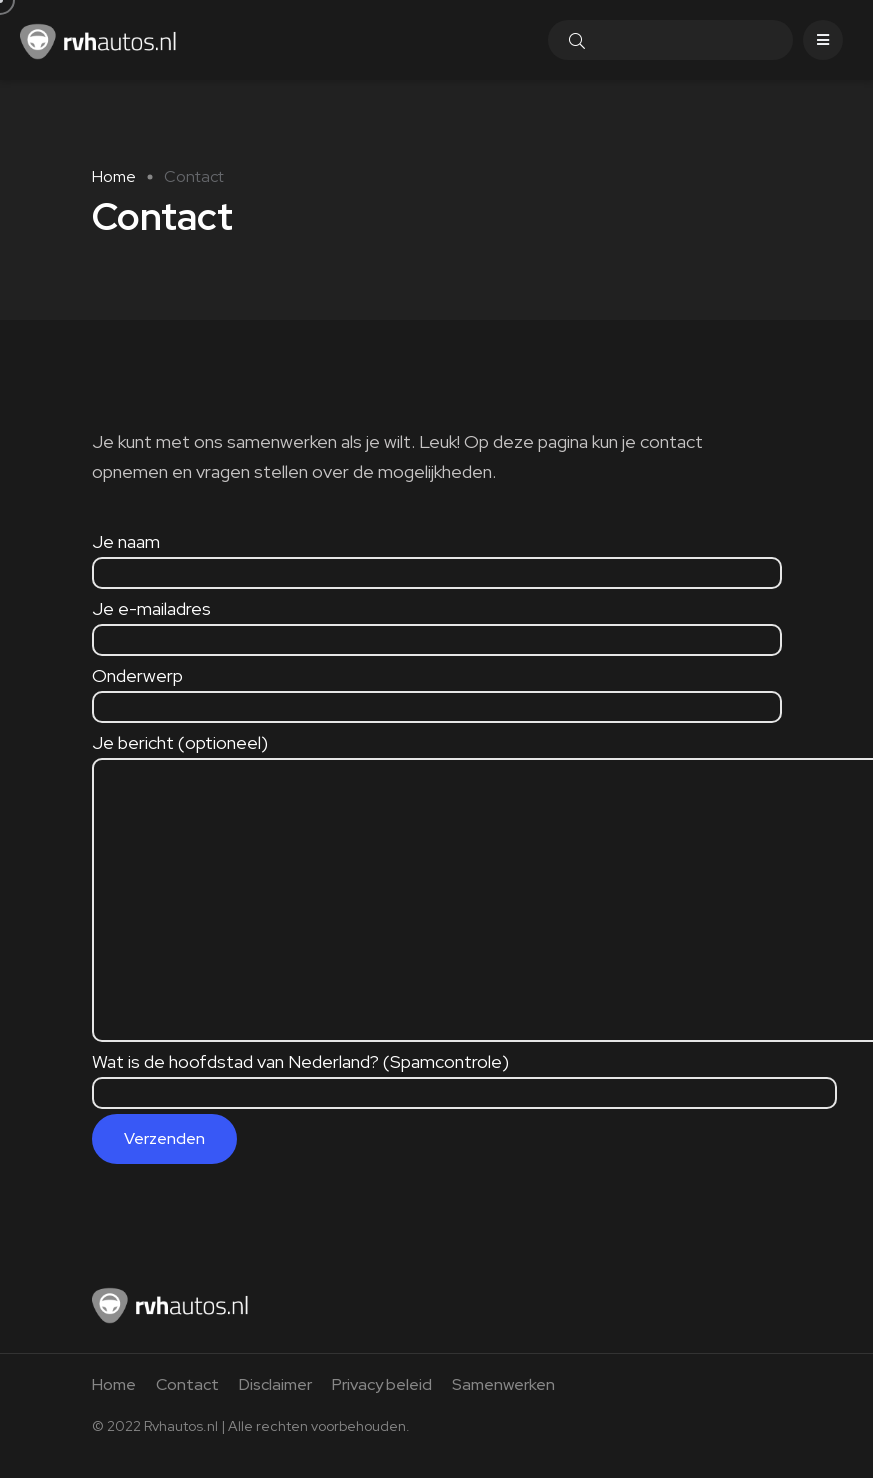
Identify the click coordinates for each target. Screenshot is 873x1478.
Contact (187, 1384)
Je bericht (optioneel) (296, 757)
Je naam (437, 556)
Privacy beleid (382, 1384)
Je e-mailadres (437, 623)
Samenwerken (503, 1384)
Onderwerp (437, 690)
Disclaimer (275, 1384)
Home (114, 176)
